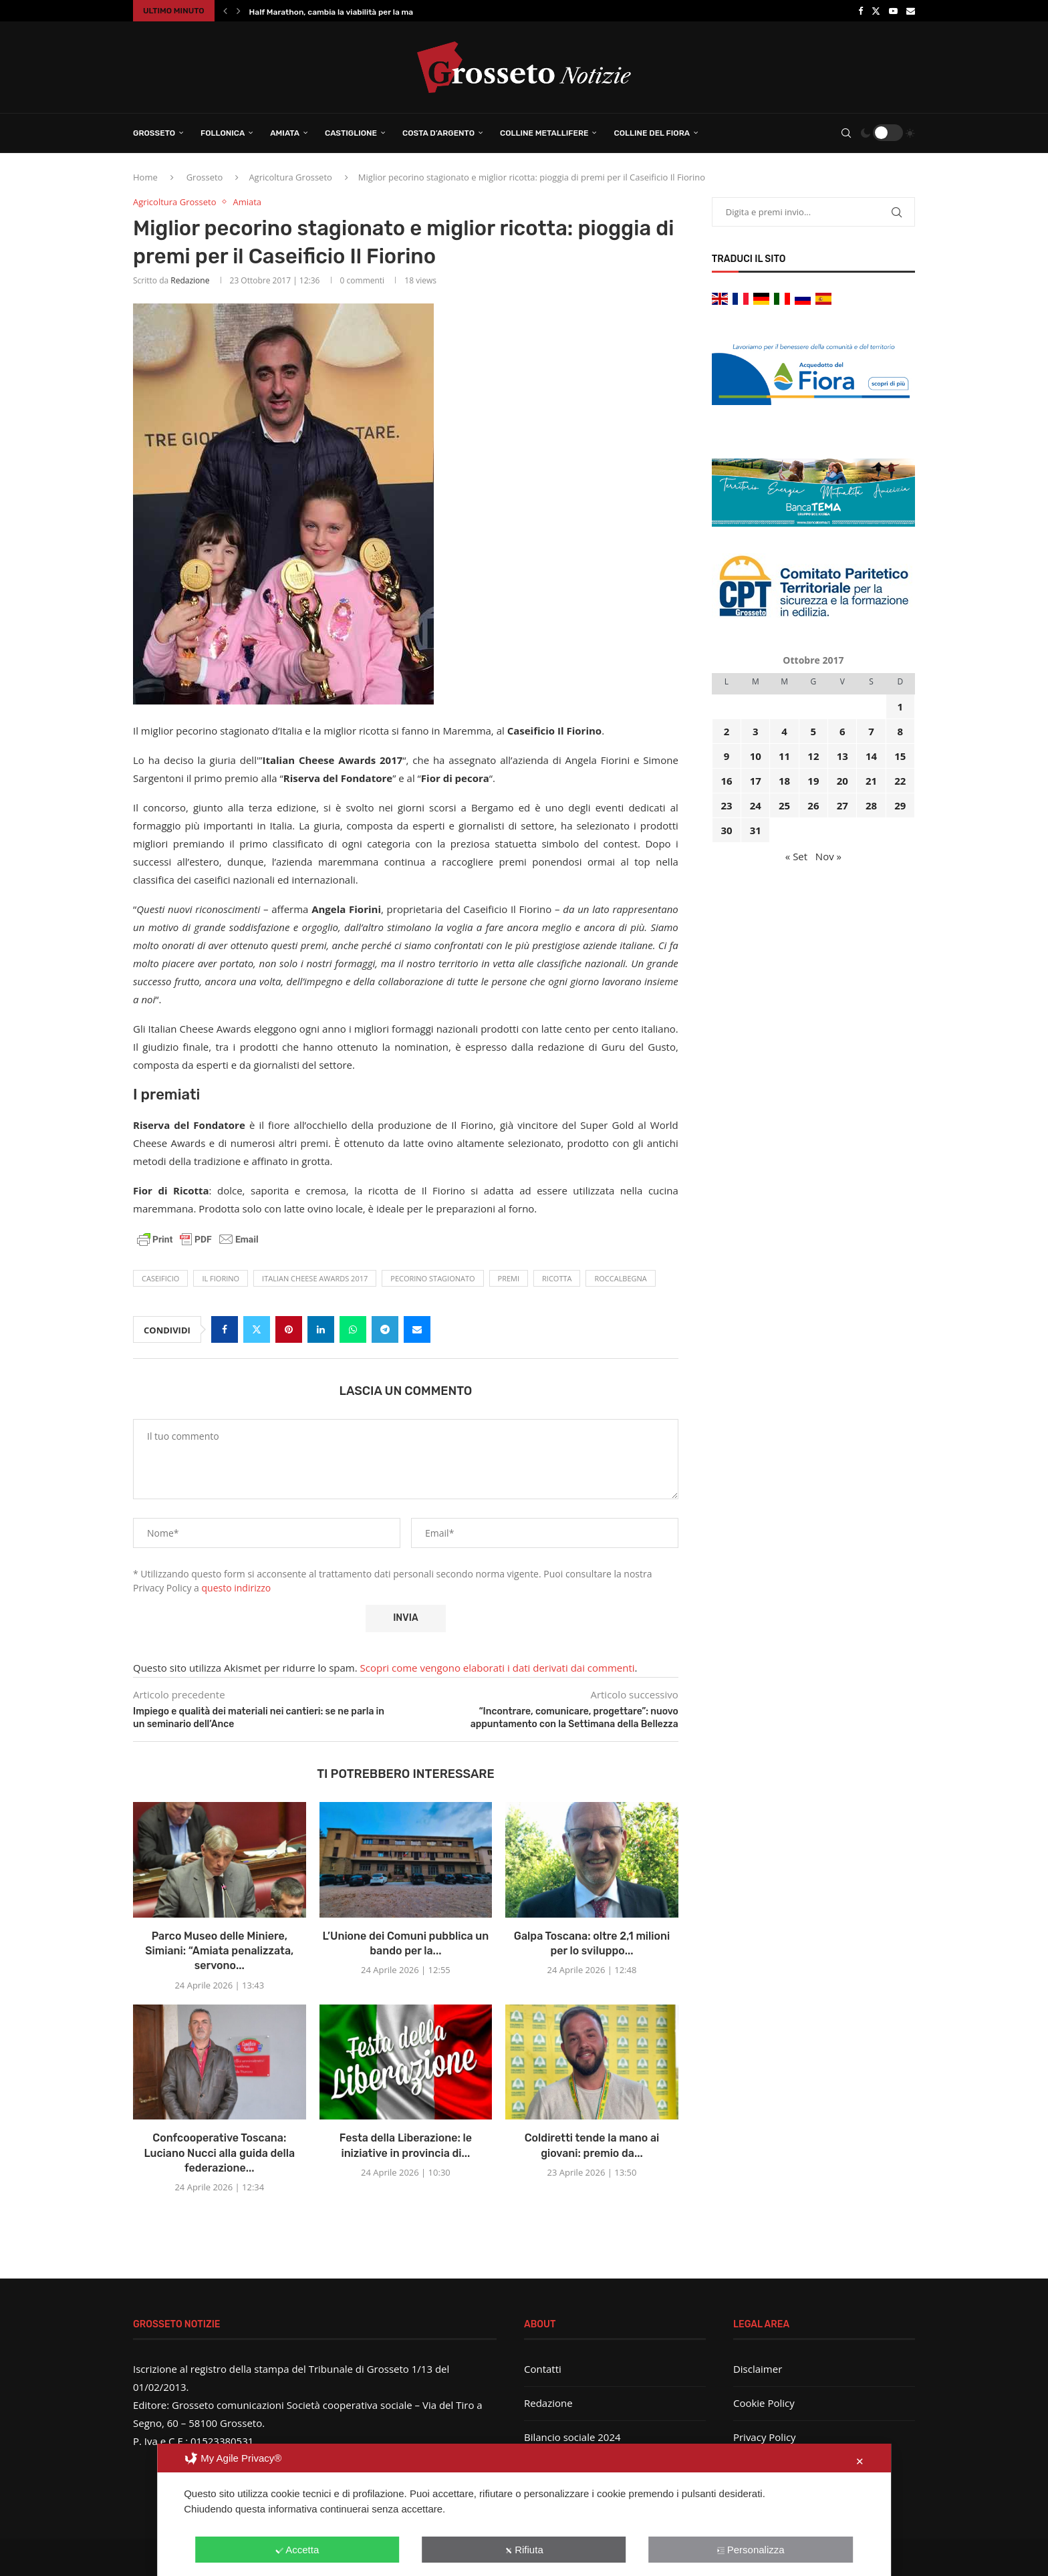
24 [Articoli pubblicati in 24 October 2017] (755, 805)
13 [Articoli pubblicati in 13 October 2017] (842, 756)
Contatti (542, 2368)
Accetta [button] (297, 2549)
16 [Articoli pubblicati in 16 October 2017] (726, 780)
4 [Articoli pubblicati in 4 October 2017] (784, 731)
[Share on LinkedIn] (320, 1329)
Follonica (223, 133)
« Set (796, 856)
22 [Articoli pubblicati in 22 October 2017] (900, 780)
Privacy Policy (764, 2437)
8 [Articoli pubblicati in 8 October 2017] (901, 731)
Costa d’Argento (438, 133)
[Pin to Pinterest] (288, 1329)
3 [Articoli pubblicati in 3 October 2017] (756, 731)
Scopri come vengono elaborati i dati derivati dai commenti (497, 1667)
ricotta (556, 1278)
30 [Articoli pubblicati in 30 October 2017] (726, 830)
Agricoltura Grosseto (290, 177)
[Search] (846, 133)
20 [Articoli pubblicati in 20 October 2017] (842, 780)
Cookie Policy (764, 2403)
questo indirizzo (236, 1587)
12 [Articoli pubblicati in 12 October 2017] (813, 756)
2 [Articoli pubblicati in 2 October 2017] (727, 731)
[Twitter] (876, 10)
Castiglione (351, 133)
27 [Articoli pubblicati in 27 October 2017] (842, 805)
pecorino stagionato (432, 1278)
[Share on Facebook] (224, 1329)
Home (145, 177)
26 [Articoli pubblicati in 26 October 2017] (813, 805)
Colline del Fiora (652, 133)
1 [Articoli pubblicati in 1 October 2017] (901, 706)
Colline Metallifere (544, 133)
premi (508, 1278)
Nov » (828, 856)
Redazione (189, 280)
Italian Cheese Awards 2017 (315, 1278)
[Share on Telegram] (385, 1329)
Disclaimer (757, 2368)
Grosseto (154, 133)
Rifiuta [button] (524, 2549)
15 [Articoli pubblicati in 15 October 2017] (900, 756)
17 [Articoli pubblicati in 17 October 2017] (755, 780)
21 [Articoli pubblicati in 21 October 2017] (871, 780)
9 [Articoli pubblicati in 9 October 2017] (727, 756)
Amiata (284, 133)
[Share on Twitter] (256, 1329)
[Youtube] (893, 10)
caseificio (160, 1278)
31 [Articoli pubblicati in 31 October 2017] (755, 830)
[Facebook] (860, 10)
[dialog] (524, 2510)
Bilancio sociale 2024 (572, 2437)
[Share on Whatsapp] (353, 1329)
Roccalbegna (620, 1278)
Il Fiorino (220, 1278)
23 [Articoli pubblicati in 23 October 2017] (726, 805)
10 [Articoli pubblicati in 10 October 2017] (755, 756)
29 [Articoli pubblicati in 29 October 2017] (900, 805)
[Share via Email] (417, 1329)
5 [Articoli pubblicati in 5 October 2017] (814, 731)
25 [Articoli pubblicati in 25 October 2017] (784, 805)
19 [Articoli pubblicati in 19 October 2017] (813, 780)
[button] (225, 10)
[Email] (910, 10)
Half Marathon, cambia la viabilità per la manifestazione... (358, 12)
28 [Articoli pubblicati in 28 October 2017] (871, 805)
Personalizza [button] (751, 2549)
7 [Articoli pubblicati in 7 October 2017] (871, 731)
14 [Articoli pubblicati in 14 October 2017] (871, 756)
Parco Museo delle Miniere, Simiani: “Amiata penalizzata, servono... (219, 1951)
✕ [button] (860, 2461)
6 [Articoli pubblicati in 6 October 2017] (842, 731)
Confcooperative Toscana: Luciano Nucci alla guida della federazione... (219, 2153)
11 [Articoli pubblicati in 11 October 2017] (784, 756)
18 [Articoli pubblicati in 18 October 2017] (784, 780)
